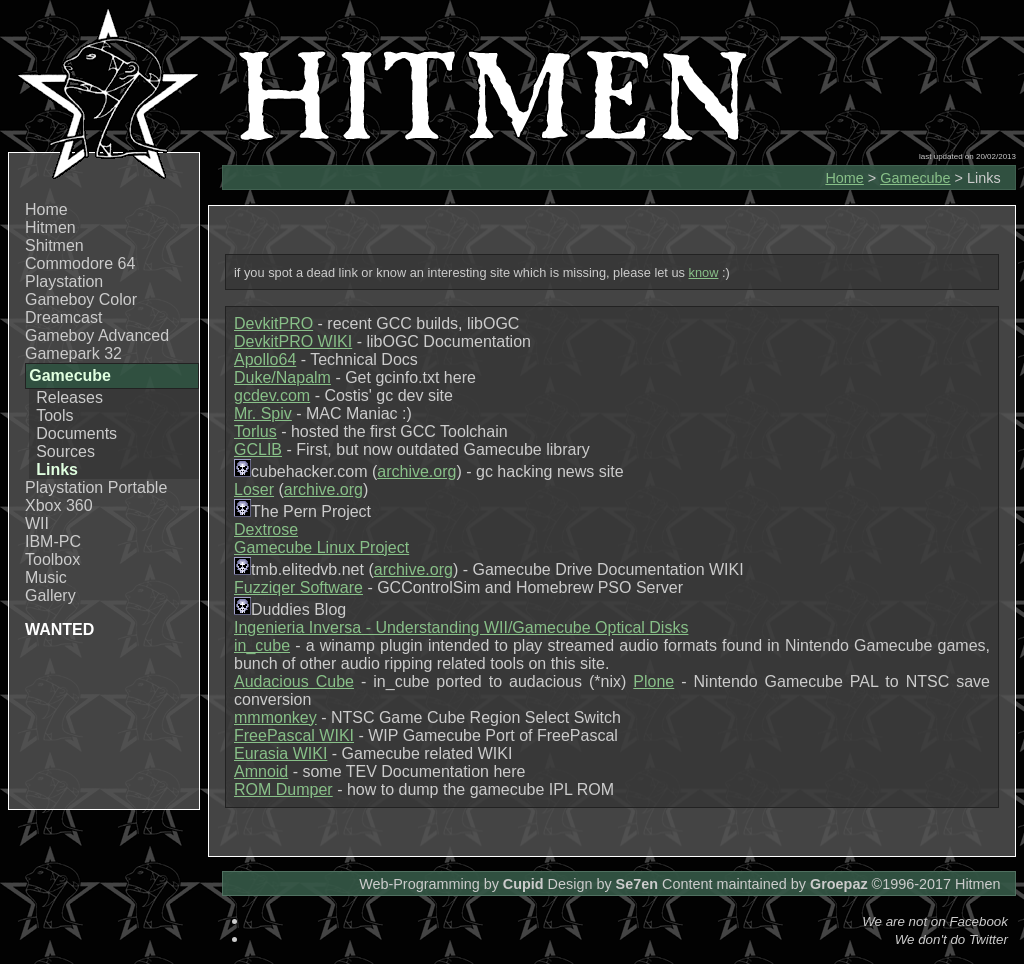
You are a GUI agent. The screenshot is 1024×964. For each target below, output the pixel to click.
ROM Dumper (283, 789)
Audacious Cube (294, 681)
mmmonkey (275, 717)
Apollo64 (265, 359)
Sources (65, 451)
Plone (653, 681)
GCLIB (258, 449)
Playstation (64, 281)
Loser (254, 489)
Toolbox (52, 559)
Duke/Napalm (282, 377)
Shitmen (54, 245)
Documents (76, 433)
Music (46, 577)
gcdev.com (272, 395)
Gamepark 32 (73, 353)
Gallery (50, 595)
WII (37, 523)
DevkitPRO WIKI (293, 341)
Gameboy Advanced (97, 335)
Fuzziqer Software (298, 587)
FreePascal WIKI (294, 735)
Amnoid (261, 771)
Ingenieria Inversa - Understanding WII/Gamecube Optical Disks (461, 627)
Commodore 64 (80, 263)
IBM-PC (53, 541)
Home (46, 209)
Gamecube (915, 178)
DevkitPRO (273, 323)
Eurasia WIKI (280, 753)
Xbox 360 (59, 505)
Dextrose (266, 529)
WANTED (59, 629)
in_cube (262, 645)
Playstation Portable (96, 487)
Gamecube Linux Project (321, 547)
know (704, 272)
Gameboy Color (81, 299)
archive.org (416, 471)
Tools (54, 415)
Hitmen (50, 227)
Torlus (255, 431)
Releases (69, 397)
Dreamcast (63, 317)
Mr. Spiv (263, 413)
